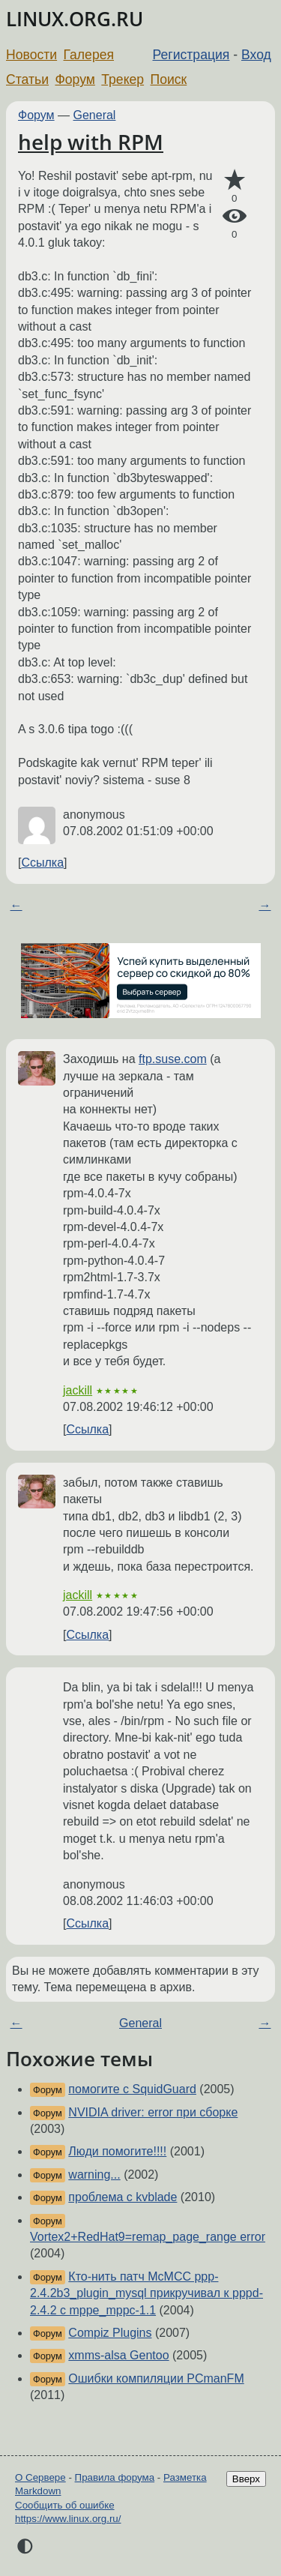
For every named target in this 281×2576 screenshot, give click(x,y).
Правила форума (115, 2477)
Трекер (122, 79)
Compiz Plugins (109, 2332)
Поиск (169, 79)
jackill (77, 1390)
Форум (74, 79)
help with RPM (90, 141)
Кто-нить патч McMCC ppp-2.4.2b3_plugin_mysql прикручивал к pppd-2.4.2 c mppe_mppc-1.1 (146, 2293)
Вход (256, 54)
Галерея (89, 54)
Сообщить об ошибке (65, 2505)
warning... (94, 2174)
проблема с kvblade (122, 2197)
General (94, 115)
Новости (31, 54)
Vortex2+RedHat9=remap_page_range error (147, 2236)
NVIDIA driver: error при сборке (153, 2112)
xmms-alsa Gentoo (118, 2355)
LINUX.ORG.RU (74, 19)
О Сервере (40, 2477)
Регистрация (191, 54)
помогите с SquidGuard (132, 2089)
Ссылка (42, 862)
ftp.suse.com (173, 1059)
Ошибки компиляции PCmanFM (156, 2378)
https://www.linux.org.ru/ (68, 2518)
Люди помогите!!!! (117, 2151)
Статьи (27, 79)
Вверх (246, 2479)
